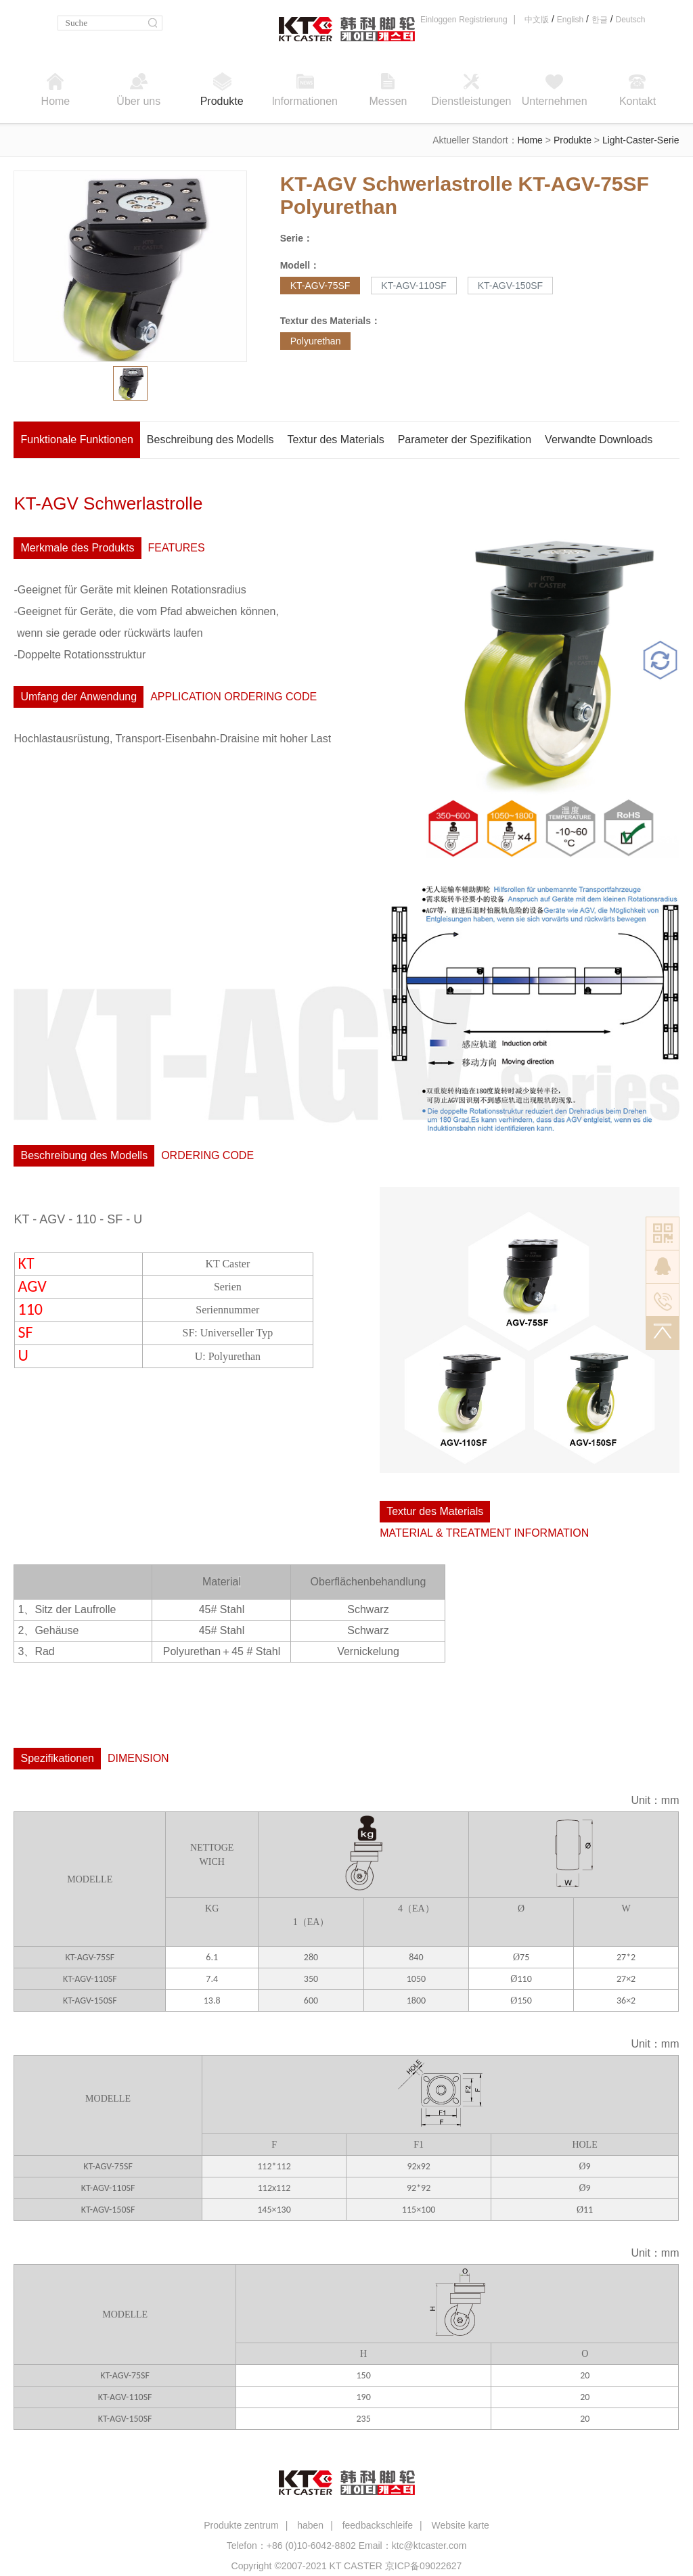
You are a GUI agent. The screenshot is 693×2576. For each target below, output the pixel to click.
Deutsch (630, 19)
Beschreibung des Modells (210, 439)
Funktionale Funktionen (76, 439)
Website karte (460, 2525)
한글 (599, 19)
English (570, 19)
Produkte (572, 140)
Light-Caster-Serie (640, 140)
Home (530, 140)
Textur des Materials (335, 439)
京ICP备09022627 (423, 2565)
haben (310, 2525)
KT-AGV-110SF (413, 285)
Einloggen (438, 19)
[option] (130, 266)
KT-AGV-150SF (510, 285)
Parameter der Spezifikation (464, 439)
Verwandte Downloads (598, 439)
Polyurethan (315, 341)
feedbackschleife (377, 2525)
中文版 (536, 19)
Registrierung (483, 19)
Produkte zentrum (241, 2525)
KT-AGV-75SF (320, 285)
